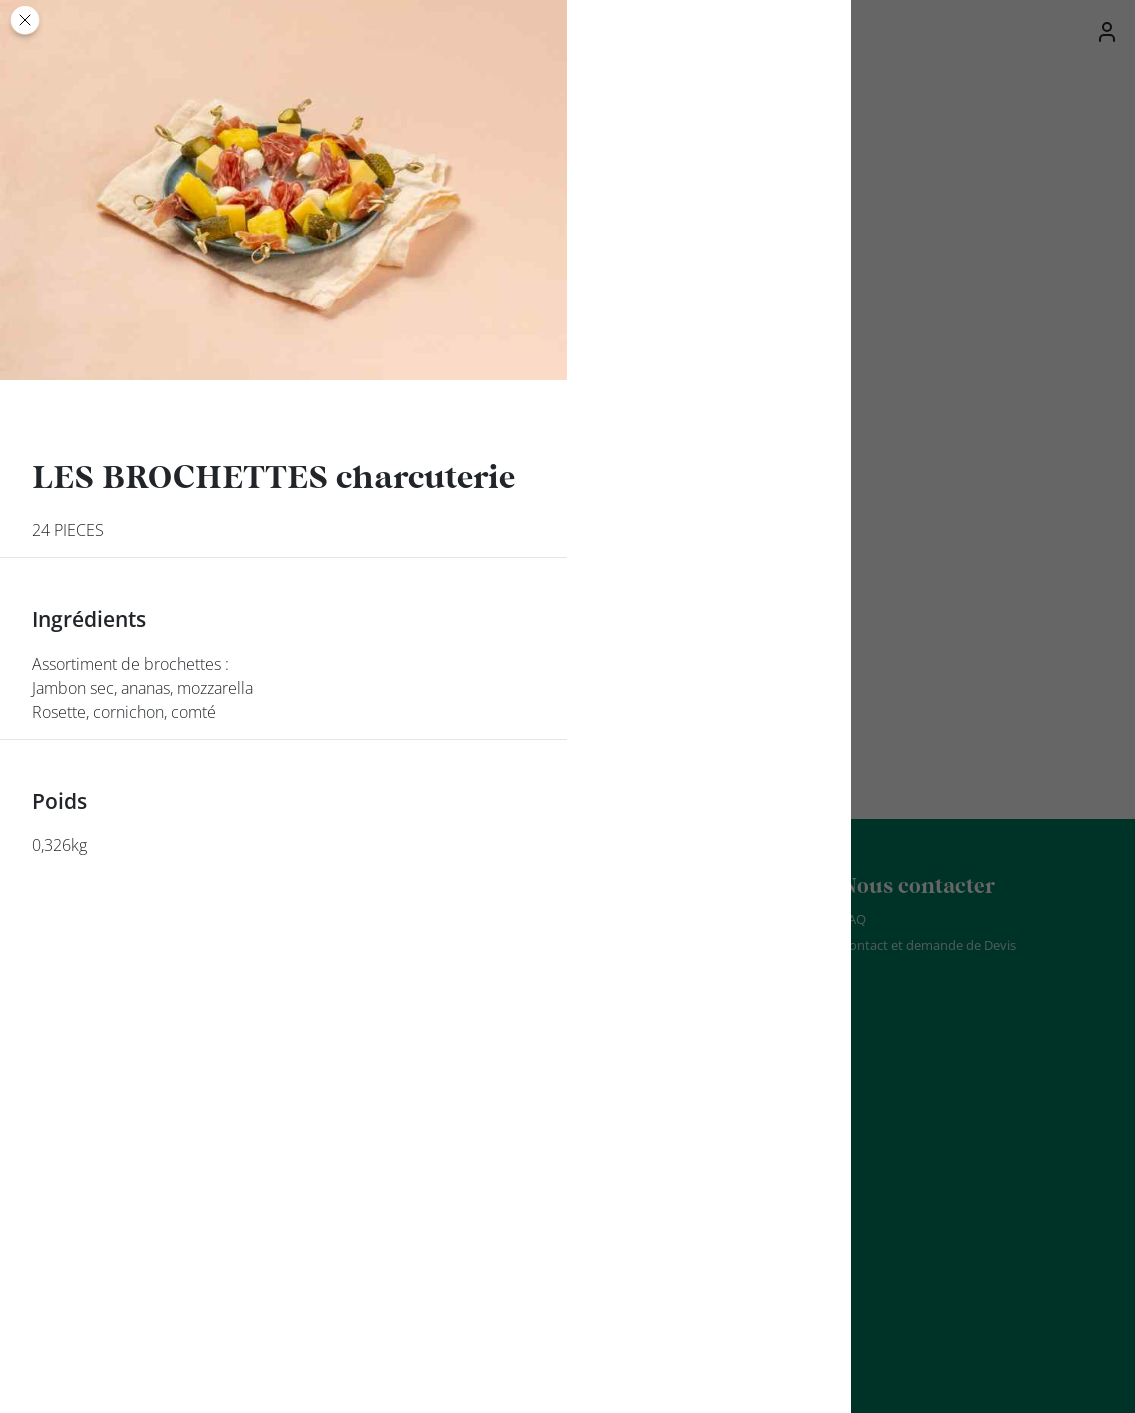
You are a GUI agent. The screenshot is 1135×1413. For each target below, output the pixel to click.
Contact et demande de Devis (928, 945)
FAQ (853, 919)
